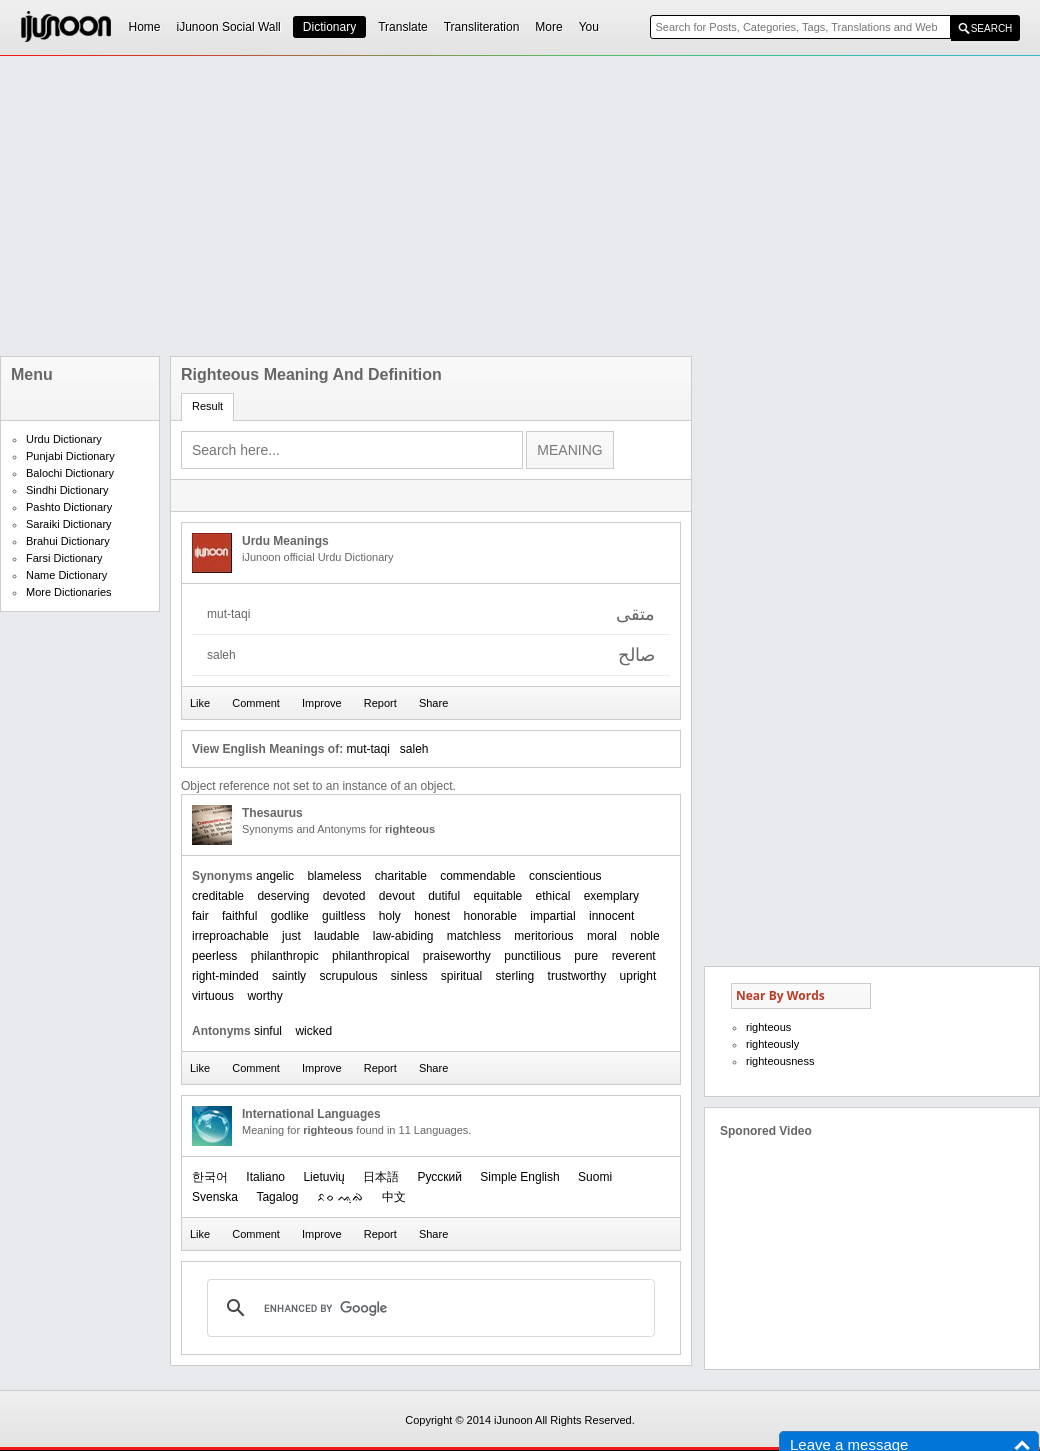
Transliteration (482, 27)
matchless (474, 936)
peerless (214, 956)
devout (397, 896)
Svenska (215, 1197)
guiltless (343, 916)
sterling (515, 976)
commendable (477, 876)
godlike (290, 916)
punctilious (532, 956)
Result (207, 406)
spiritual (461, 976)
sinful (268, 1031)
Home (145, 27)
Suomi (595, 1177)
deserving (283, 896)
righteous (768, 1027)
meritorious (543, 936)
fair (200, 916)
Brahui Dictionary (68, 541)
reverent (634, 956)
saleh (414, 749)
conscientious (565, 876)
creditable (218, 896)
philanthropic (285, 956)
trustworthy (577, 976)
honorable (490, 916)
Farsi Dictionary (64, 558)
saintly (289, 976)
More (548, 27)
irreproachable (230, 936)
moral (602, 936)
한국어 (210, 1177)
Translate (403, 27)
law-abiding (403, 936)
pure (586, 956)
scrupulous (348, 976)
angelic (275, 876)
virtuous (213, 996)
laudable (336, 936)
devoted (344, 896)
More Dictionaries (69, 592)
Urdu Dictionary (64, 439)
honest (432, 916)
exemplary (611, 896)
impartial (552, 916)
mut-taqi (367, 749)
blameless (334, 876)
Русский (439, 1177)
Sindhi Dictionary (67, 490)
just (291, 936)
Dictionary (329, 27)
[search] (428, 1308)
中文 (394, 1197)
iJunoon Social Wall (229, 27)
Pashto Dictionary (69, 507)
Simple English (519, 1177)
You (589, 27)
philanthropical (370, 956)
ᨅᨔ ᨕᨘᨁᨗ (340, 1197)
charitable (401, 876)
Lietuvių (323, 1177)
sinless (409, 976)
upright (638, 976)
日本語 (381, 1177)
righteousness (780, 1061)
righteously (772, 1044)
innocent (611, 916)
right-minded (225, 976)
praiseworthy (457, 956)
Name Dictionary (66, 575)
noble (644, 936)
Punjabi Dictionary (70, 456)
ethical (553, 896)
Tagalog (277, 1197)
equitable (498, 896)
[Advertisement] (475, 206)
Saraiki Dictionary (69, 524)
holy (390, 916)
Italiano (265, 1177)
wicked (313, 1031)
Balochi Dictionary (70, 473)
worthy (264, 996)
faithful (239, 916)
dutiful (444, 896)
